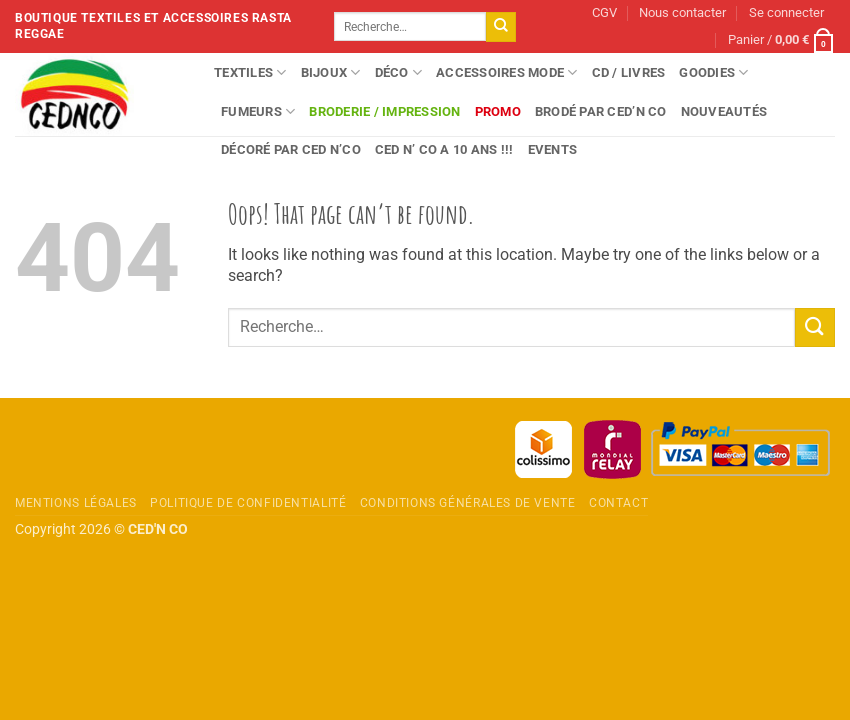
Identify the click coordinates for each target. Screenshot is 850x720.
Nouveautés (724, 111)
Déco (398, 72)
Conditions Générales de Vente (468, 503)
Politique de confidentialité (248, 503)
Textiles (250, 72)
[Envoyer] (501, 27)
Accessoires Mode (507, 72)
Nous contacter (682, 12)
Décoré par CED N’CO (291, 149)
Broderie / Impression (384, 111)
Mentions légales (76, 503)
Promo (498, 111)
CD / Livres (629, 72)
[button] (786, 13)
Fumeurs (258, 111)
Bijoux (331, 72)
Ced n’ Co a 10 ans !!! (444, 149)
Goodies (713, 72)
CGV (604, 12)
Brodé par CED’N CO (601, 111)
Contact (618, 503)
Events (553, 149)
